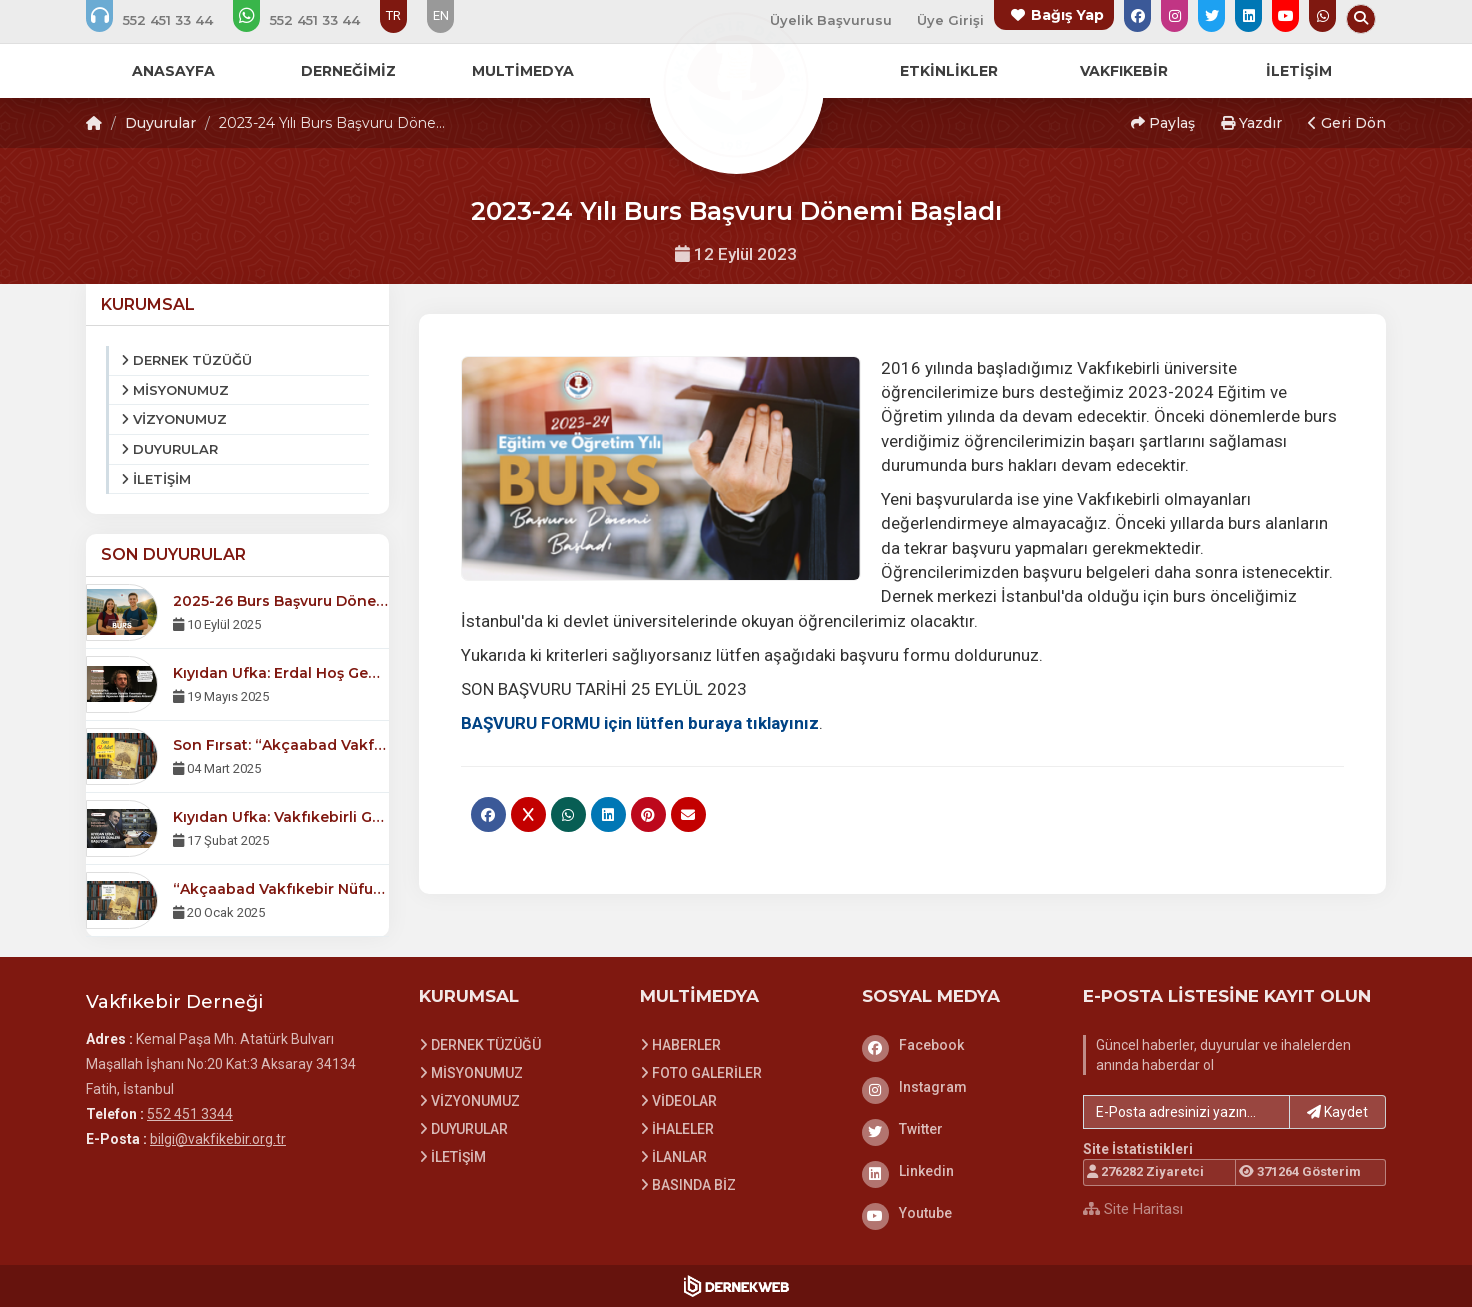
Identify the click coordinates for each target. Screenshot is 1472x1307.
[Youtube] (958, 1213)
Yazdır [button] (1251, 123)
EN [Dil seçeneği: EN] (441, 15)
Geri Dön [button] (1347, 123)
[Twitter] (958, 1129)
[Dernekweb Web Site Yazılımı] (736, 1286)
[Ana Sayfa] (736, 84)
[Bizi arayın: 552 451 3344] (163, 20)
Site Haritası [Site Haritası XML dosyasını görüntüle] (1133, 1209)
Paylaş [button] (1163, 123)
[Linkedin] (958, 1171)
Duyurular (160, 123)
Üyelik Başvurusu (831, 20)
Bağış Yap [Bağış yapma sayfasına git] (1067, 15)
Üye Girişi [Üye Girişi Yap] (950, 20)
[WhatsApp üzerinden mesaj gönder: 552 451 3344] (310, 20)
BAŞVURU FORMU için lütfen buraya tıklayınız (640, 723)
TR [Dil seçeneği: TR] (393, 15)
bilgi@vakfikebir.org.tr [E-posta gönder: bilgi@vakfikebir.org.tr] (218, 1139)
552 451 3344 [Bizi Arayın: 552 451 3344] (190, 1114)
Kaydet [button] (1337, 1112)
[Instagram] (958, 1087)
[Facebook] (958, 1045)
